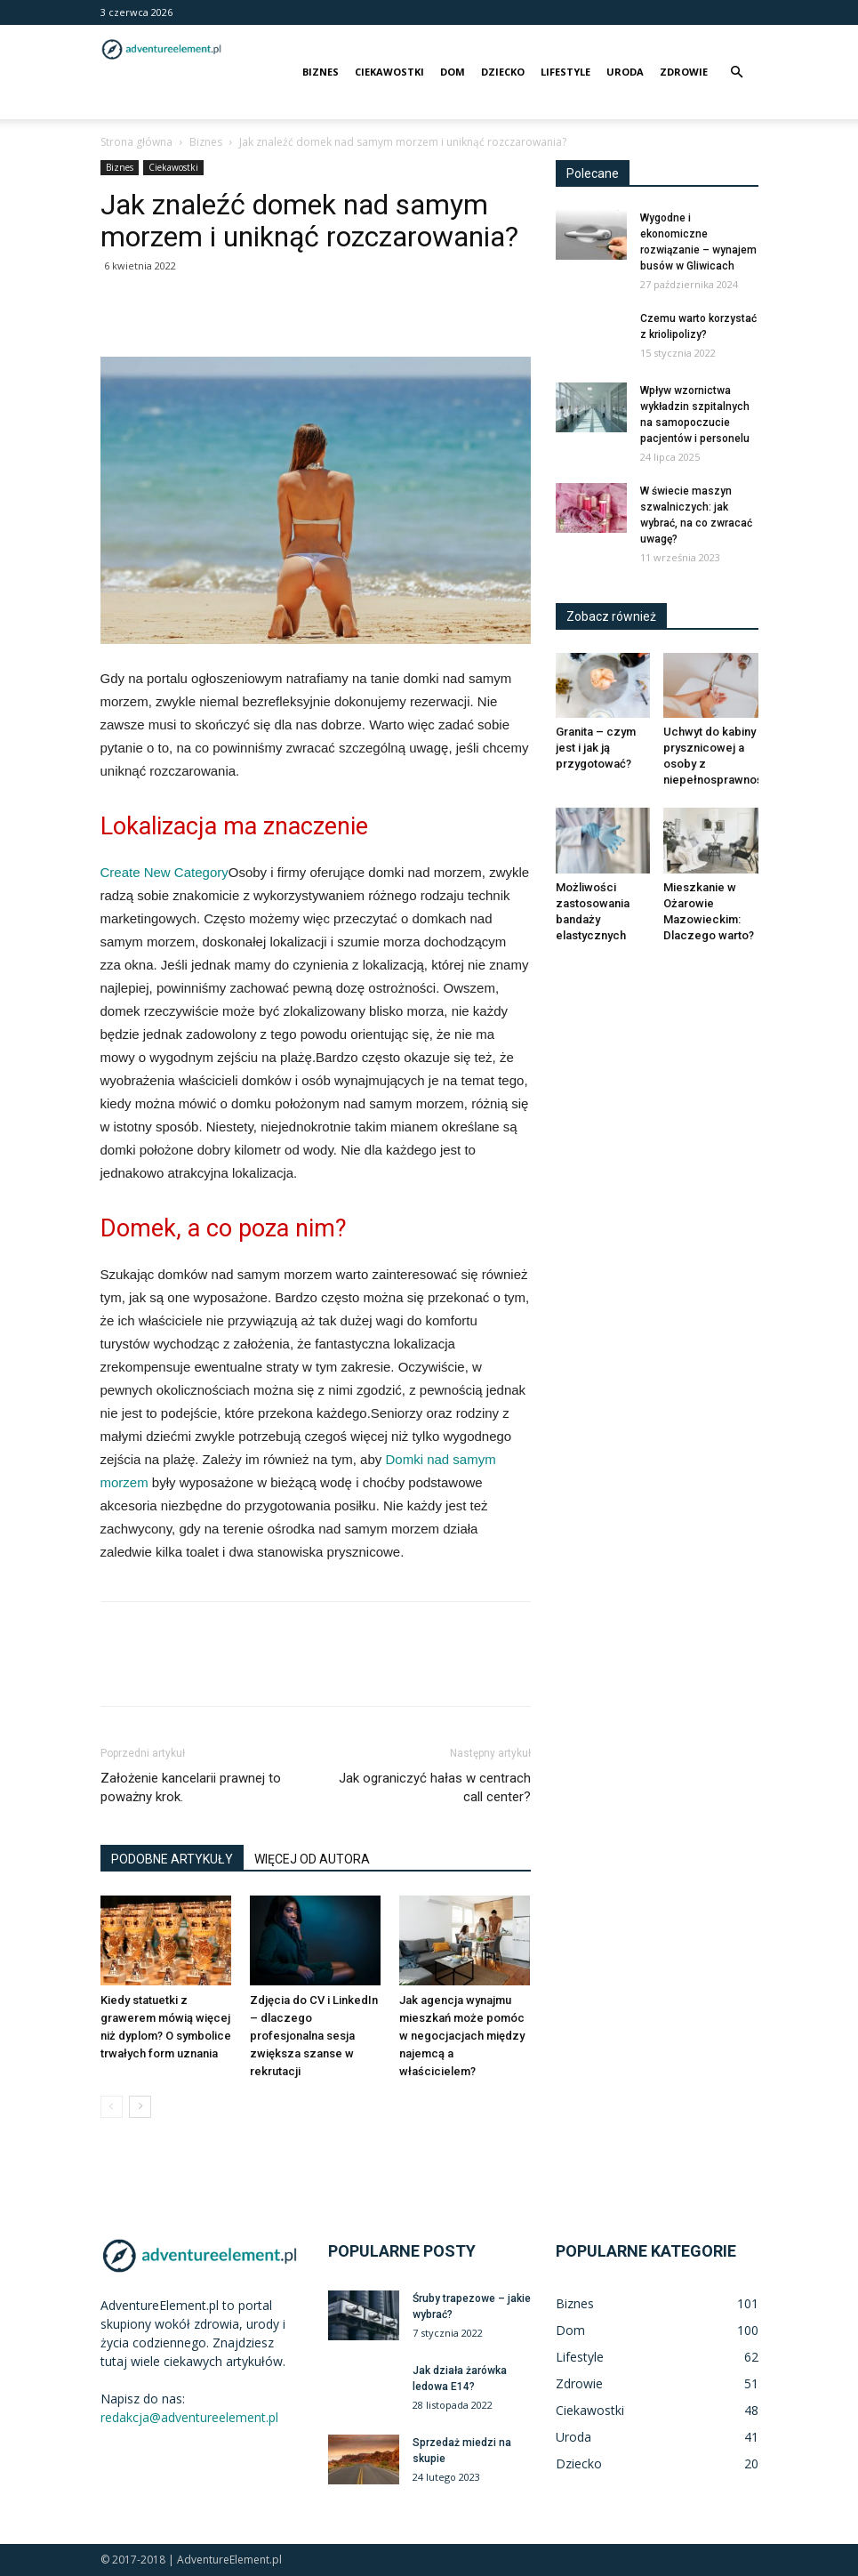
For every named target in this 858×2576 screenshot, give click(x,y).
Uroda (625, 71)
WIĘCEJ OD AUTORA (312, 1859)
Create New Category (164, 872)
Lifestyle (565, 71)
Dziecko (503, 71)
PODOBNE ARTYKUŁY (172, 1859)
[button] (737, 72)
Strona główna (136, 141)
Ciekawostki (389, 71)
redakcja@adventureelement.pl (189, 2417)
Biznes (320, 71)
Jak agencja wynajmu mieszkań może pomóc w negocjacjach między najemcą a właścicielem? (462, 2035)
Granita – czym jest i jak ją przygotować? (596, 747)
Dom (452, 71)
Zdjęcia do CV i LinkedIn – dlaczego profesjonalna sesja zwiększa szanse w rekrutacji (314, 2035)
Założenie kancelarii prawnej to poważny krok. (190, 1787)
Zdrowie (684, 71)
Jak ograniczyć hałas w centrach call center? (435, 1787)
